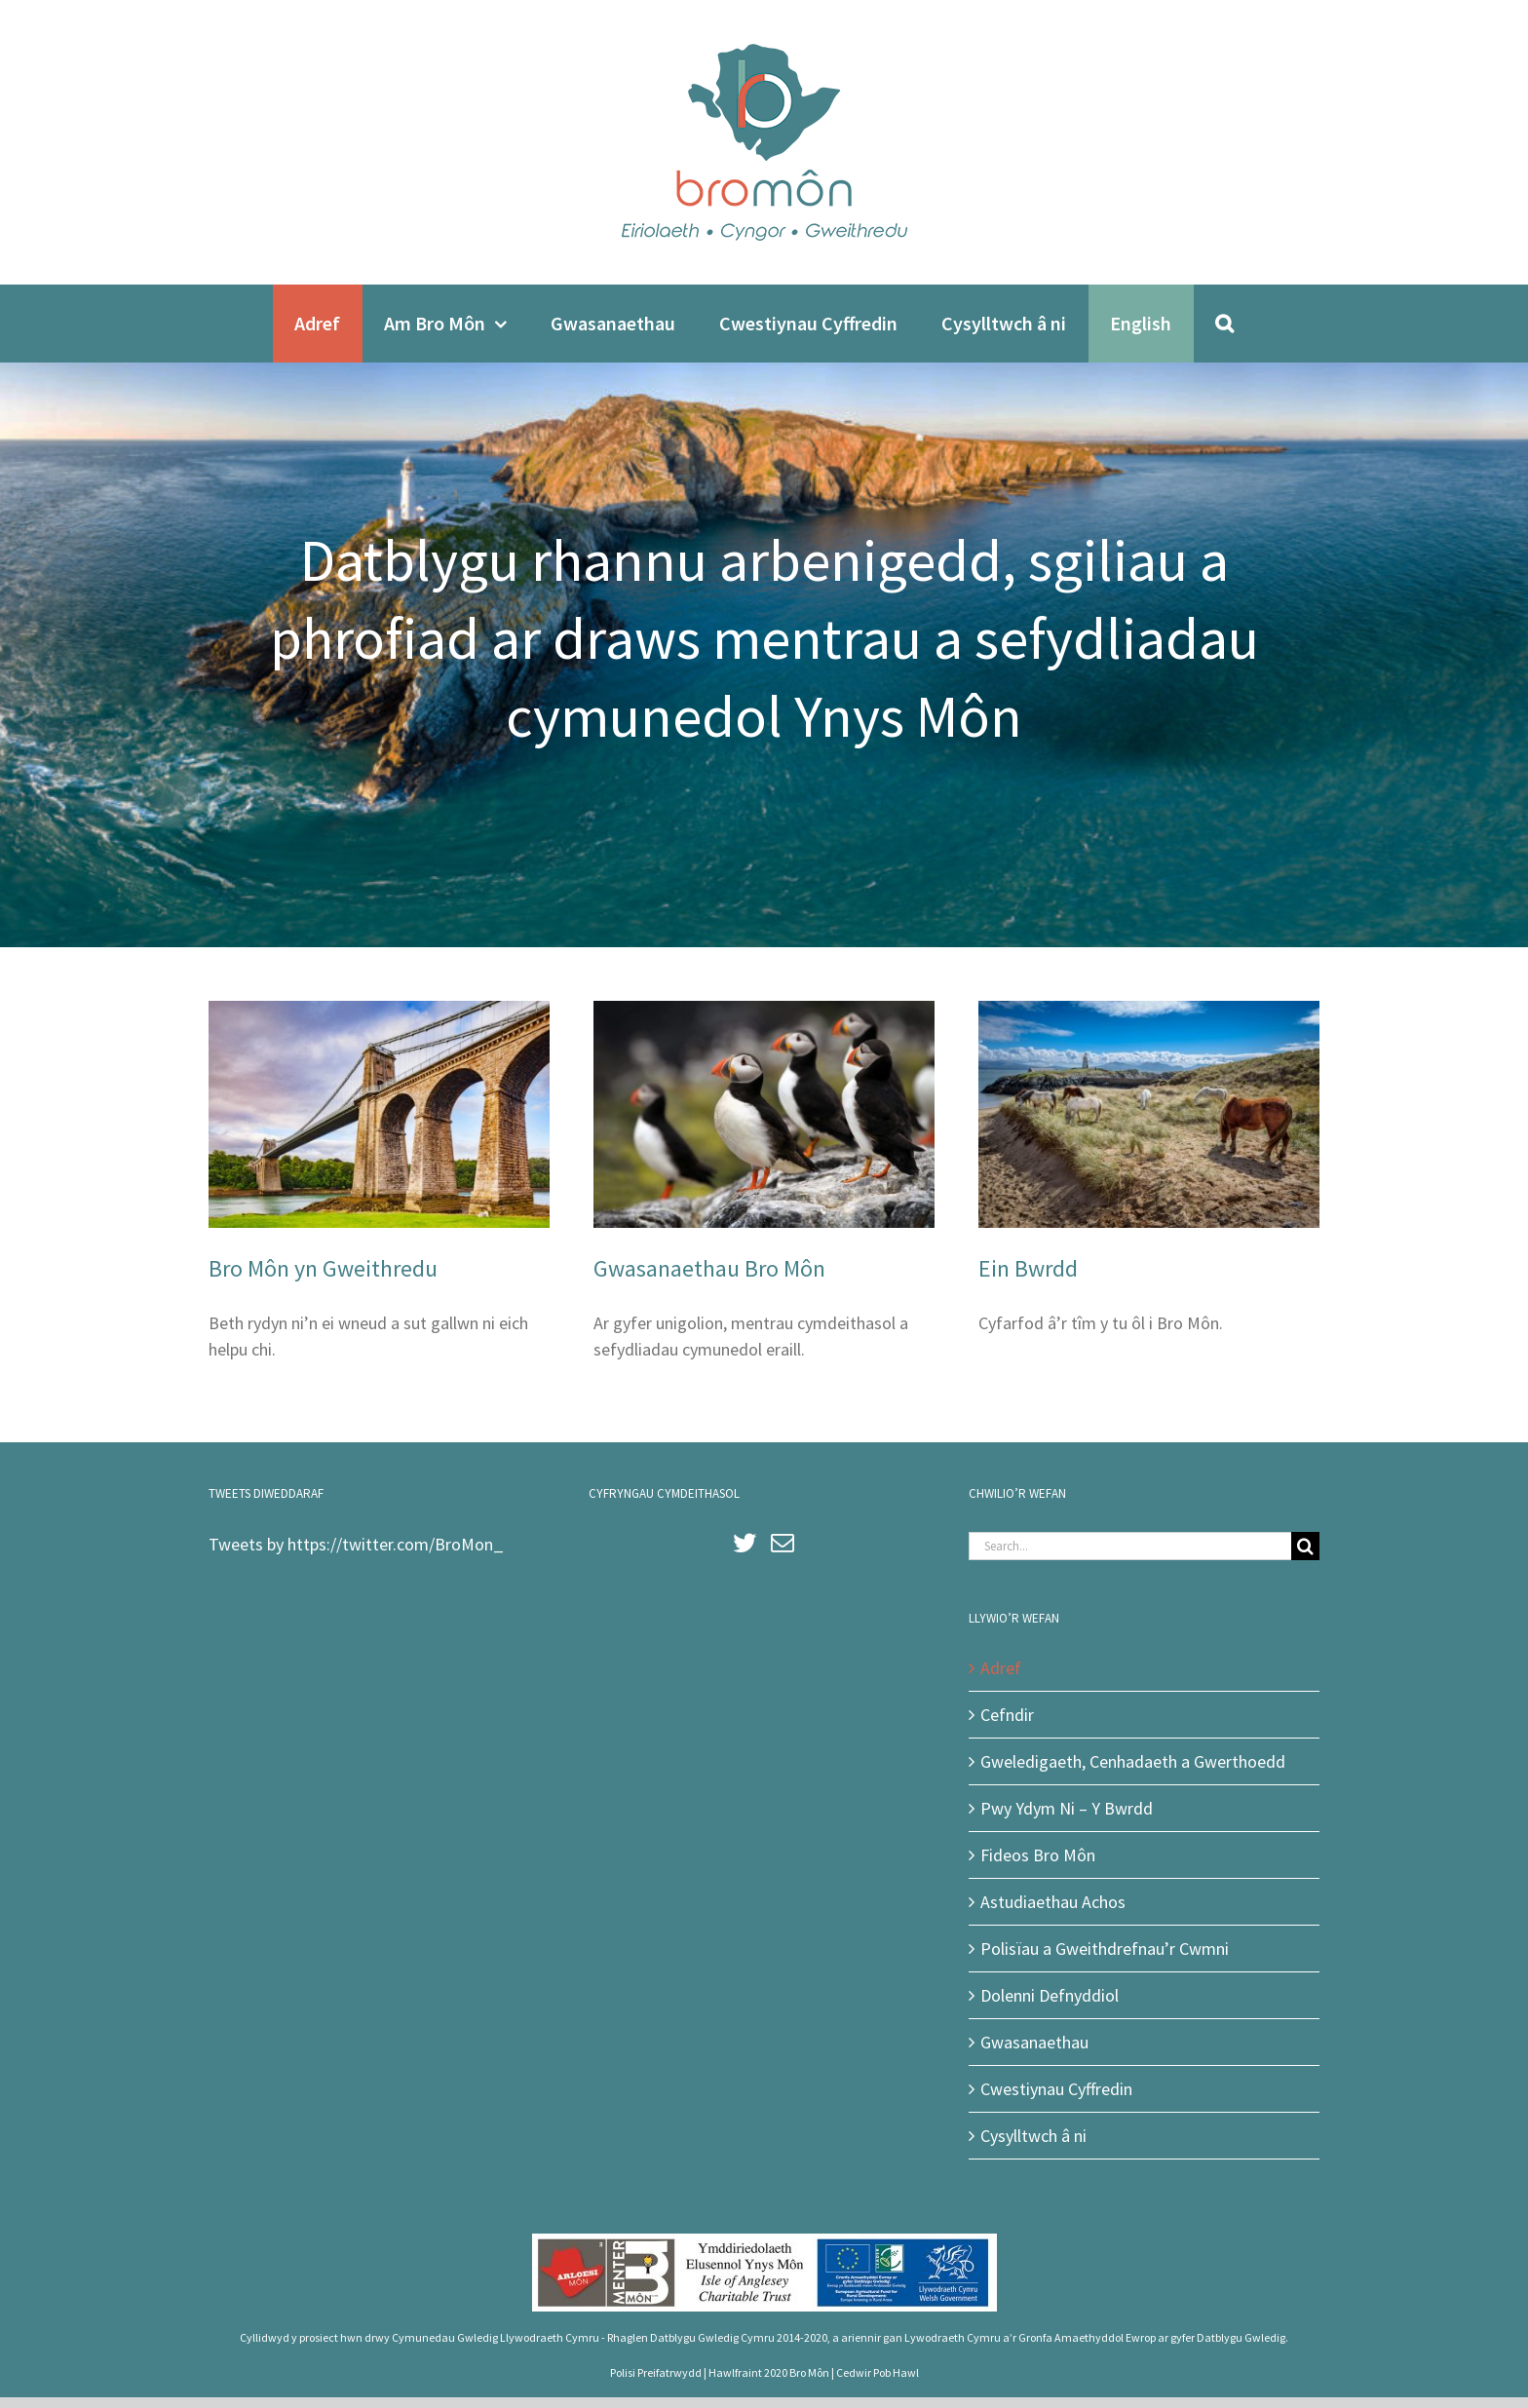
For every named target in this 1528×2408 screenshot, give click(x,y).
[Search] (1225, 324)
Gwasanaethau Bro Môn (709, 1268)
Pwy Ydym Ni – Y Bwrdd (1066, 1808)
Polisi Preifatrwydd (656, 2372)
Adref (1000, 1668)
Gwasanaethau (1034, 2042)
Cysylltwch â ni (1033, 2135)
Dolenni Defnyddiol (1049, 1995)
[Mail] (782, 1542)
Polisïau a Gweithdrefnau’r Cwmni (1104, 1948)
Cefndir (1007, 1714)
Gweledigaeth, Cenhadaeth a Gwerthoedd (1132, 1761)
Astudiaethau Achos (1053, 1902)
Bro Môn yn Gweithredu (323, 1268)
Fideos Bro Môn (1037, 1855)
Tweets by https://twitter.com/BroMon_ (356, 1544)
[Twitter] (744, 1542)
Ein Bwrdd (1028, 1268)
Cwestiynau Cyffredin (1056, 2089)
